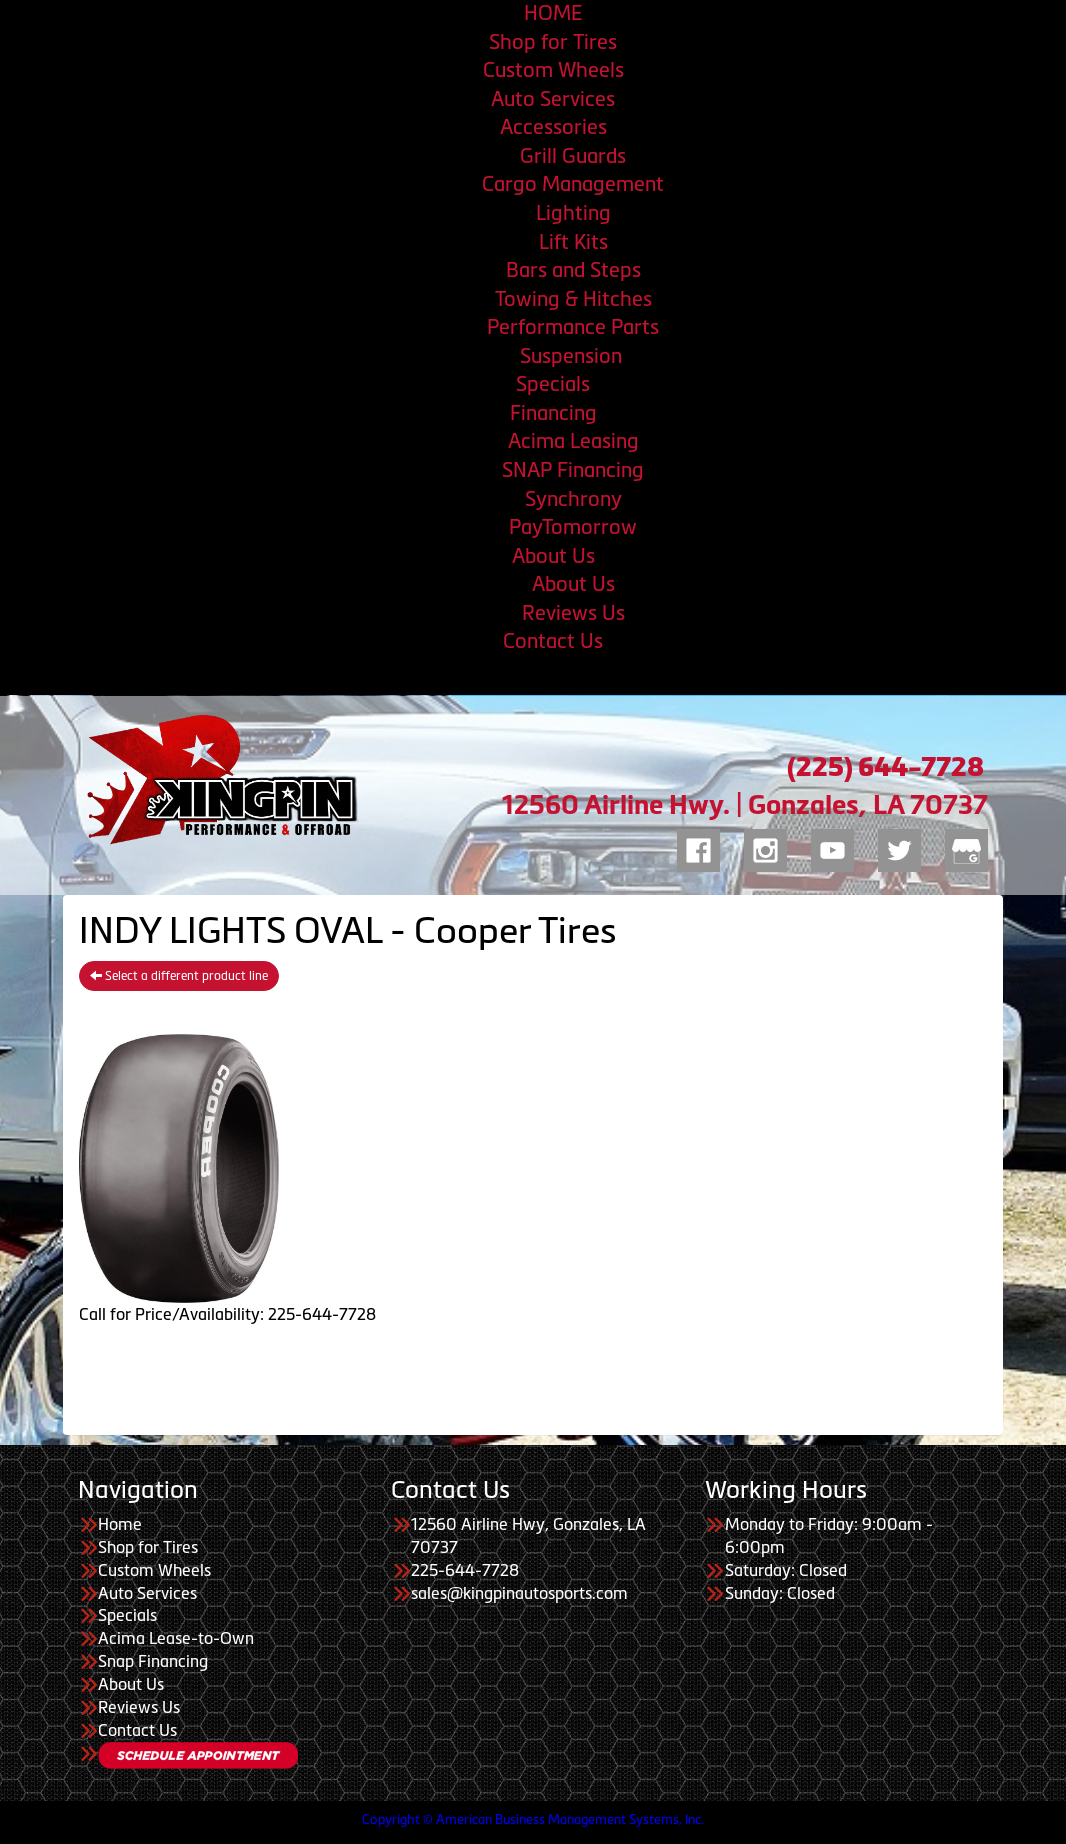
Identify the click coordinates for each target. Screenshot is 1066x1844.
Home (120, 1524)
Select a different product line (179, 976)
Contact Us (553, 641)
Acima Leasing (573, 441)
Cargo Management (573, 184)
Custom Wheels (553, 70)
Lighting (573, 213)
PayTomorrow (573, 527)
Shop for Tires (553, 42)
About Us (553, 556)
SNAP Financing (573, 470)
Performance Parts (573, 327)
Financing (553, 413)
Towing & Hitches (573, 299)
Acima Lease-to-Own (176, 1638)
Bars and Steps (573, 270)
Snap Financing (153, 1661)
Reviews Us (573, 613)
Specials (553, 384)
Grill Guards (573, 156)
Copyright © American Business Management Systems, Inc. (533, 1819)
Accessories (553, 127)
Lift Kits (573, 242)
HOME (553, 13)
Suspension (573, 356)
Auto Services (553, 99)
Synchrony (573, 499)
